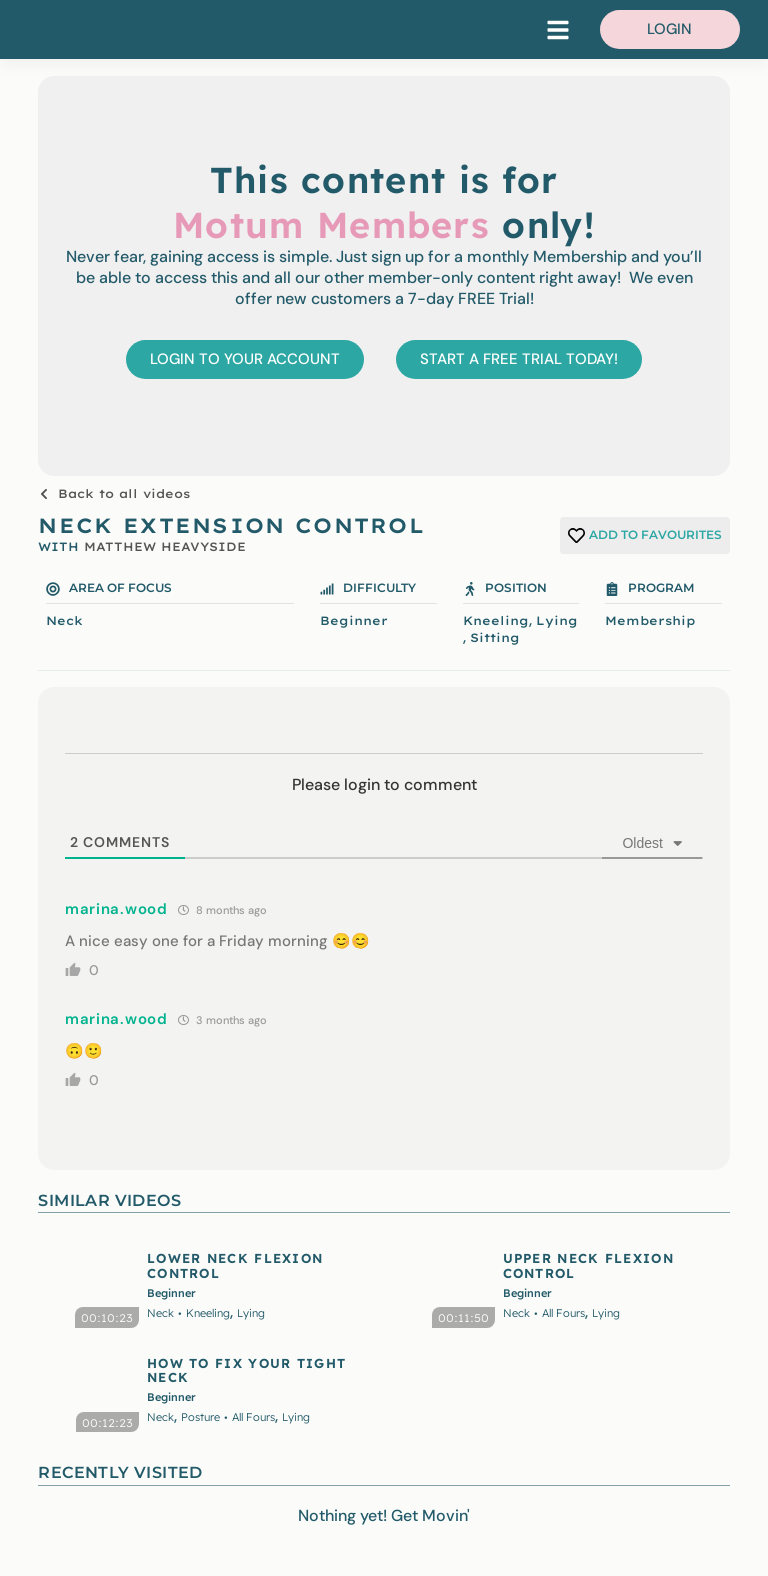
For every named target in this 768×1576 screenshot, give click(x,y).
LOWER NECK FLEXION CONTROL (235, 1265)
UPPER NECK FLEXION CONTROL (588, 1265)
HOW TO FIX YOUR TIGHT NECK (246, 1370)
